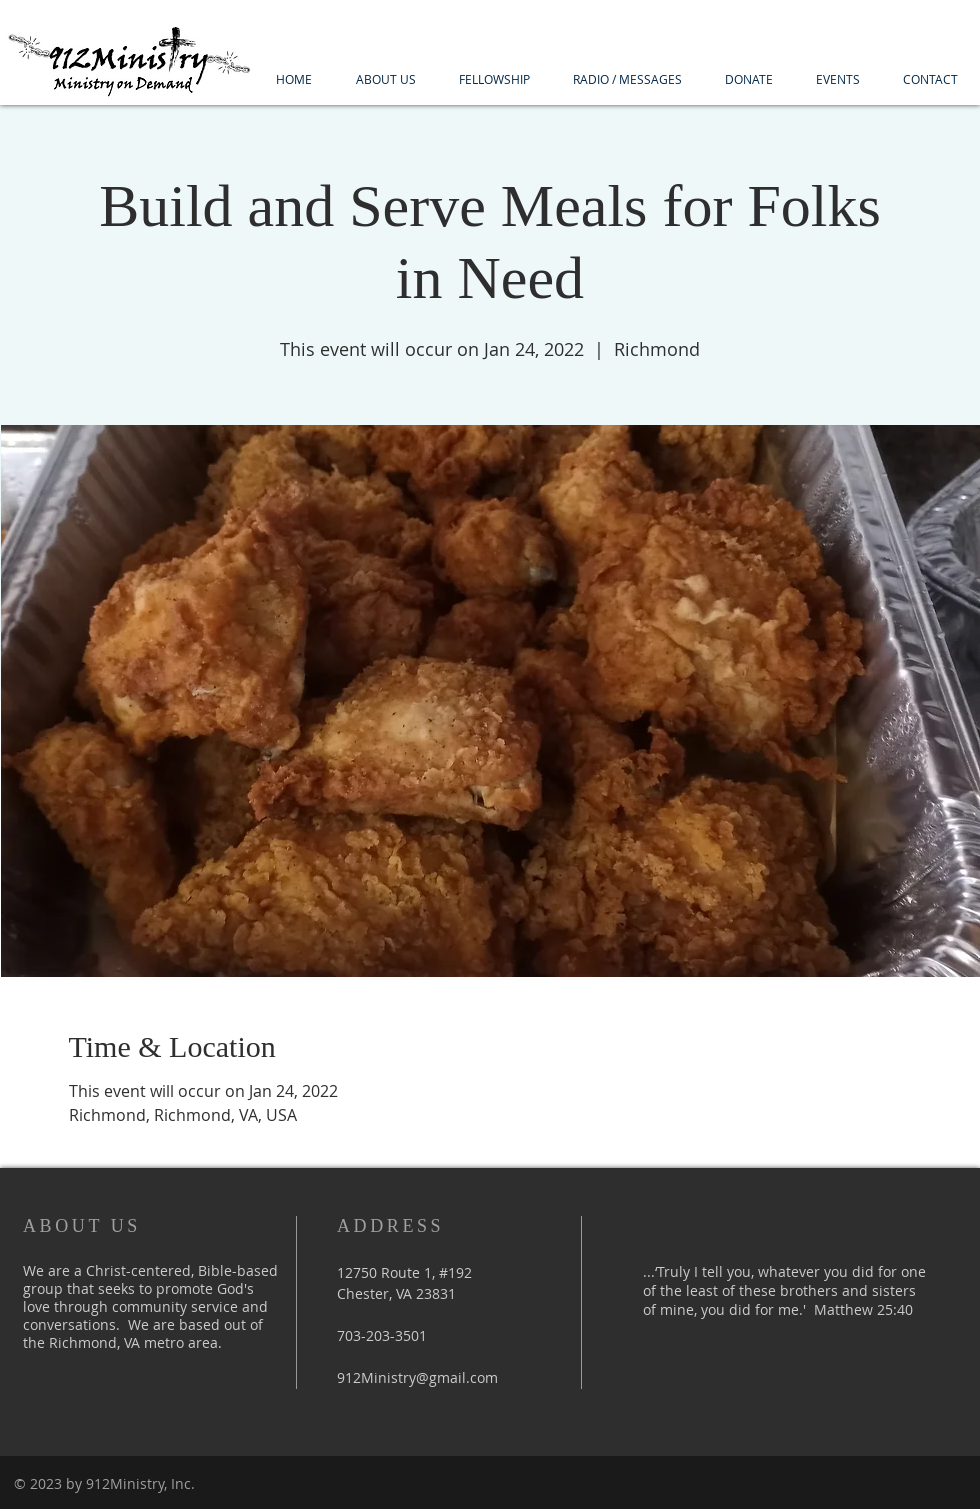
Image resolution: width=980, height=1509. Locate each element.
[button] (385, 79)
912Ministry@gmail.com (417, 1377)
